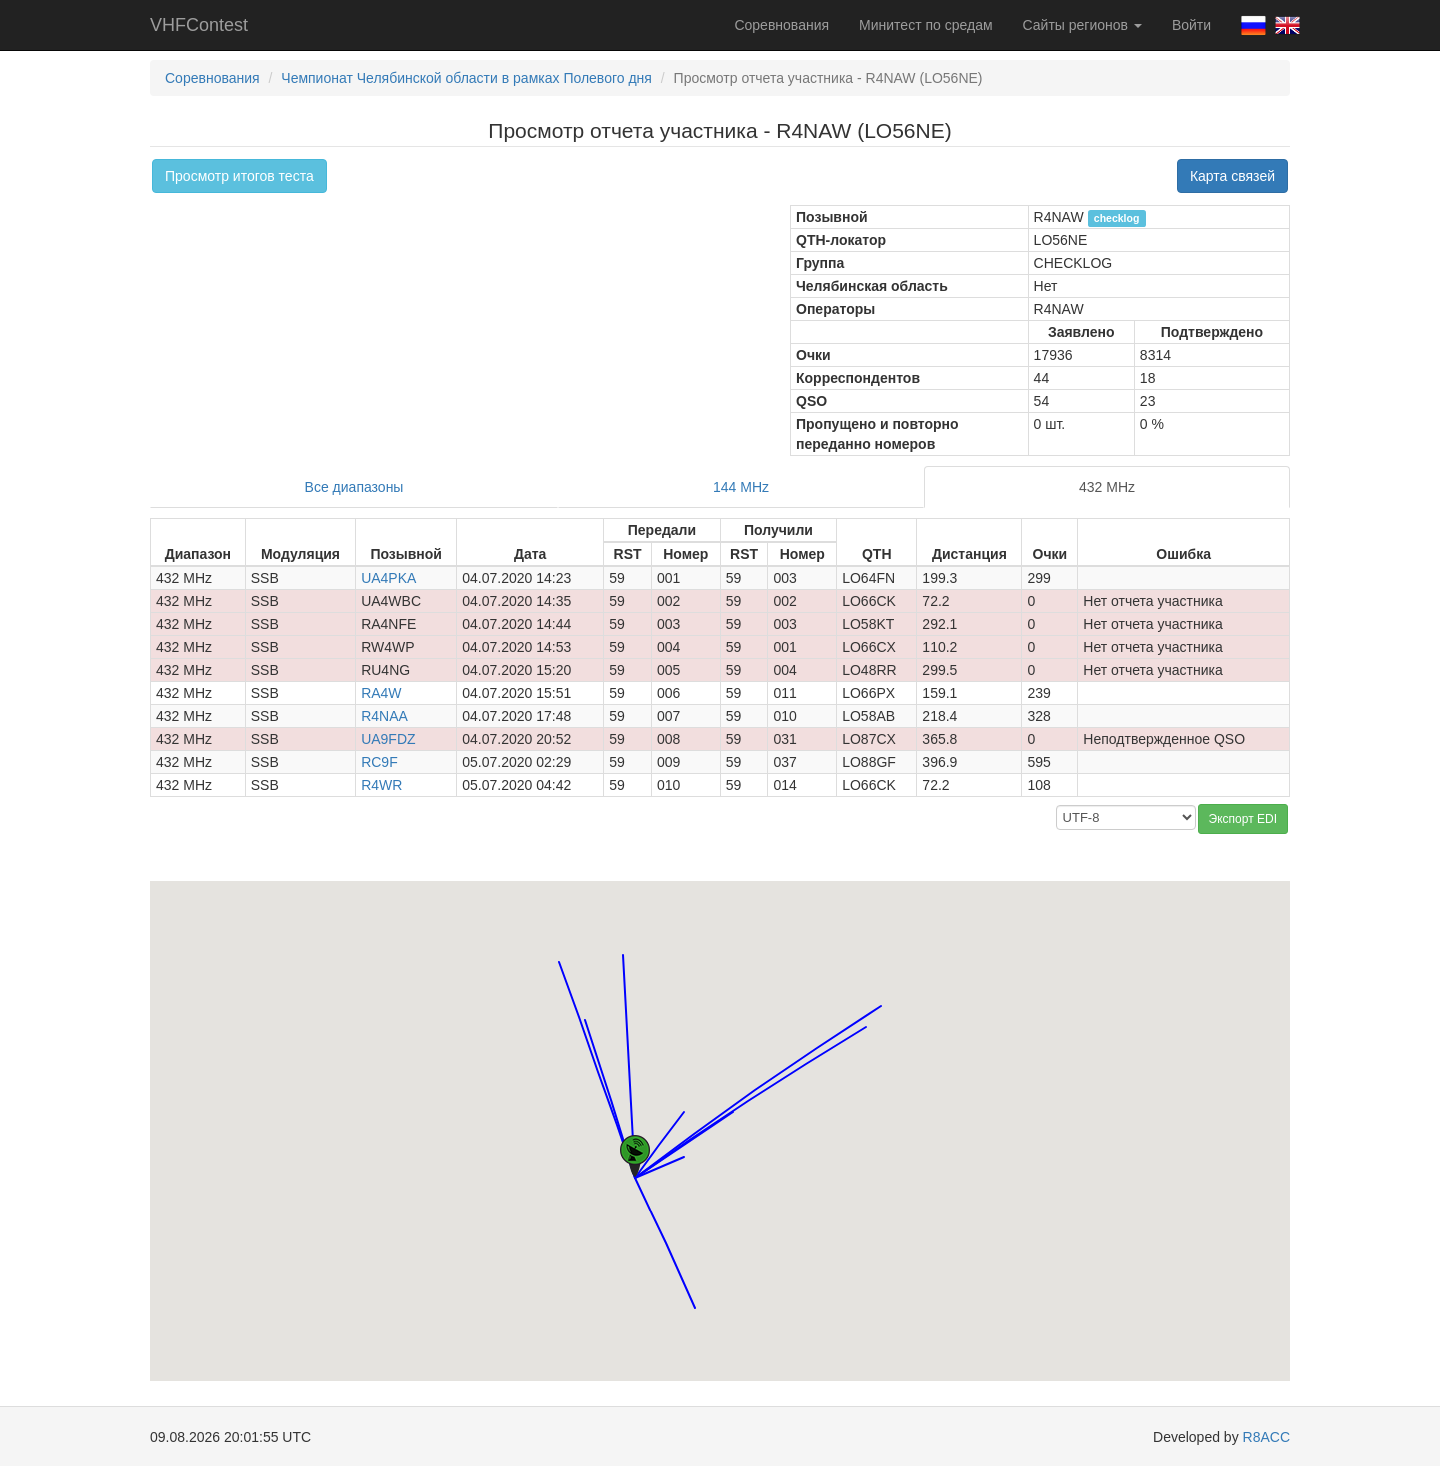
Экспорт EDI (1243, 819)
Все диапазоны (354, 487)
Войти (1191, 25)
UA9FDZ (388, 739)
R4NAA (384, 716)
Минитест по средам (925, 25)
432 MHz (1107, 487)
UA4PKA (388, 578)
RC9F (379, 762)
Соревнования (781, 25)
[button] (585, 1001)
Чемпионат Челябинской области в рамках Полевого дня (466, 78)
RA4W (381, 693)
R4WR (381, 785)
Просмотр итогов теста (239, 176)
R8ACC (1266, 1437)
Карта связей (1232, 176)
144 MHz (741, 487)
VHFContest (199, 25)
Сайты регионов (1082, 25)
